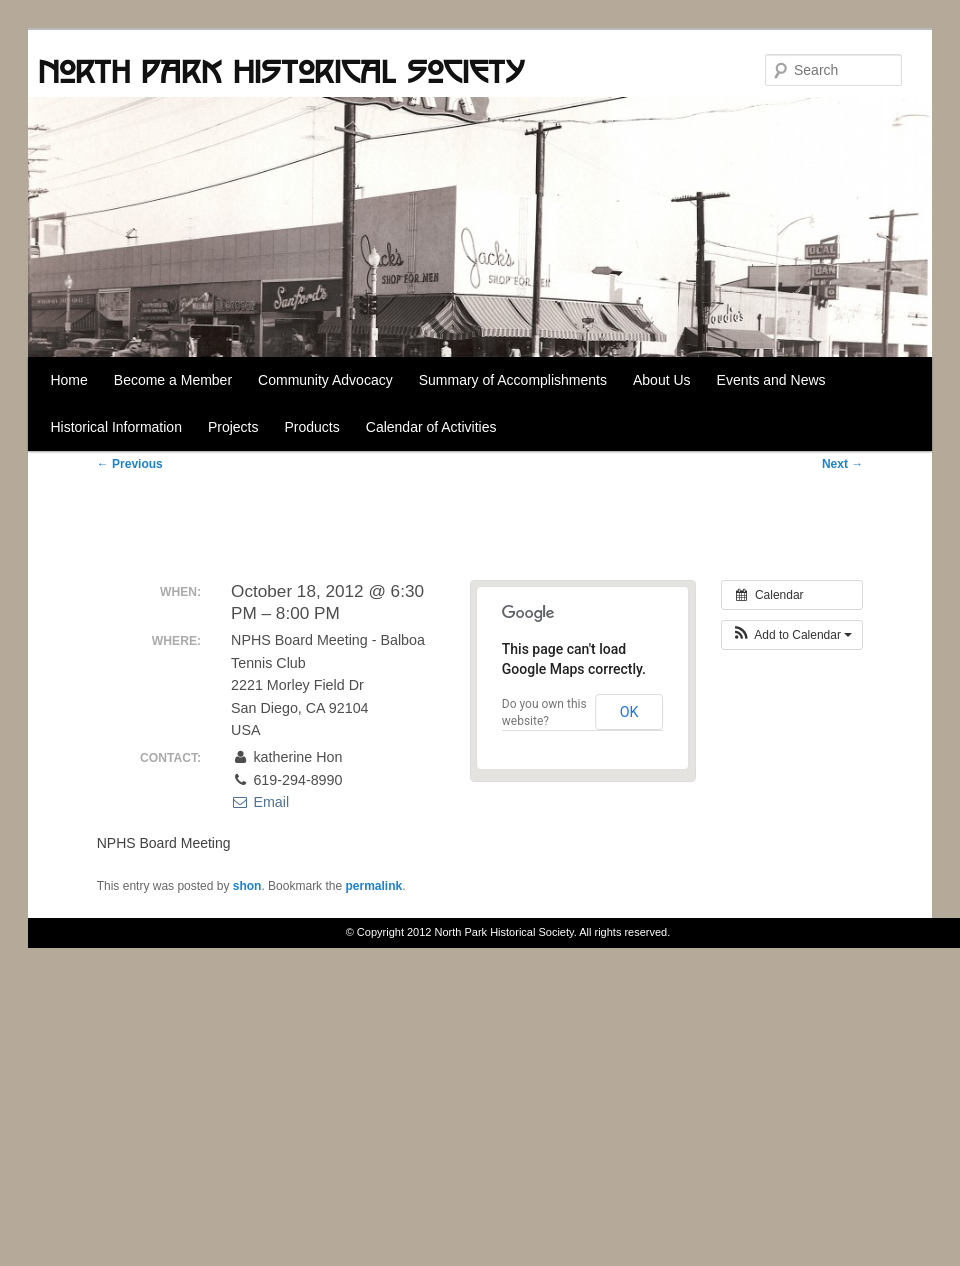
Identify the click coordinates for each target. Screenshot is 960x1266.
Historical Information (116, 427)
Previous (130, 464)
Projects (233, 427)
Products (312, 427)
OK (629, 712)
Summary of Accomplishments (513, 380)
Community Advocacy (325, 380)
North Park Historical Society (281, 71)
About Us (662, 380)
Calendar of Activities (431, 427)
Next (842, 464)
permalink (373, 886)
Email (260, 802)
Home (68, 380)
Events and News (771, 380)
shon (247, 886)
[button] (792, 635)
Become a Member (173, 380)
